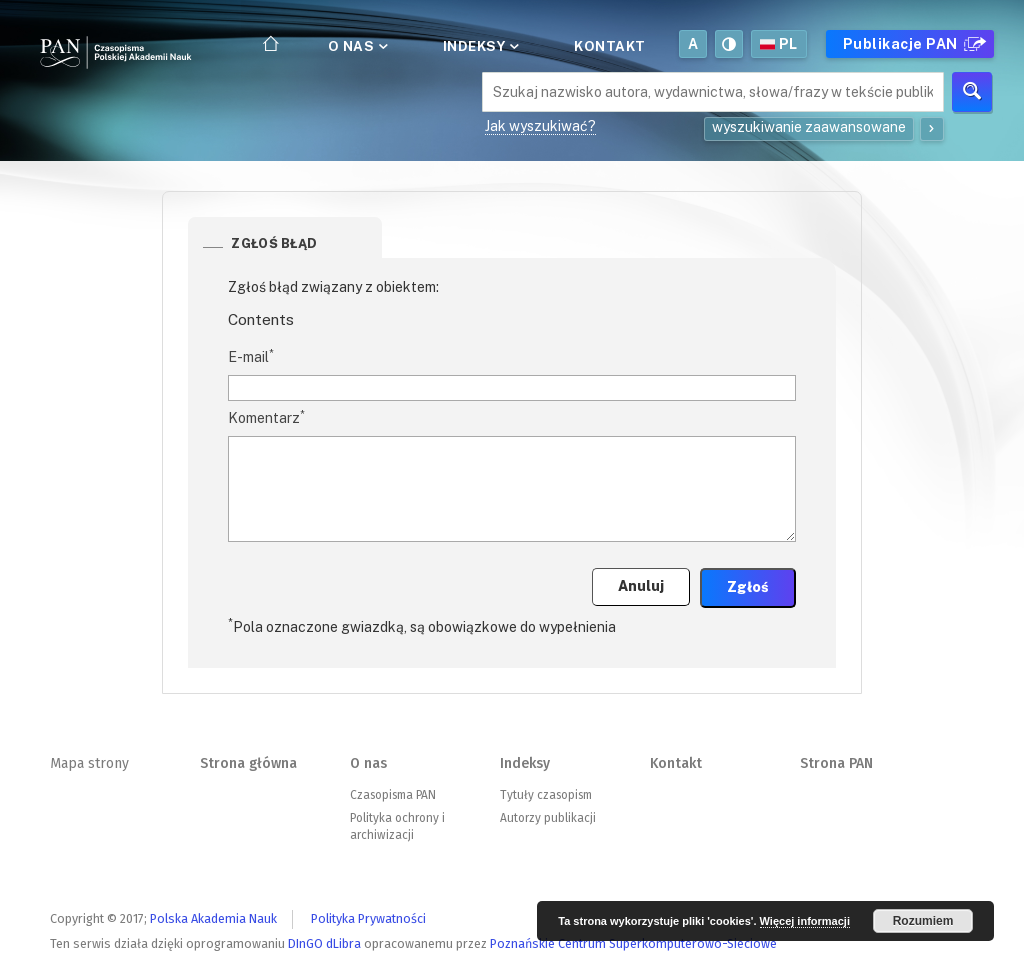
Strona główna (248, 763)
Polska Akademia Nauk (213, 918)
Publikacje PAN (912, 44)
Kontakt (610, 46)
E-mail (251, 356)
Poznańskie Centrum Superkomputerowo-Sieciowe (633, 943)
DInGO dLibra (324, 943)
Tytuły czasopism (546, 795)
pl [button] (779, 44)
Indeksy (479, 46)
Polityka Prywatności (368, 918)
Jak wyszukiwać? (540, 126)
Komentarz (266, 417)
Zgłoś (748, 587)
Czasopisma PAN (393, 795)
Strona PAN (836, 763)
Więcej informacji (805, 921)
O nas (356, 46)
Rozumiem (923, 921)
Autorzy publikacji (548, 818)
